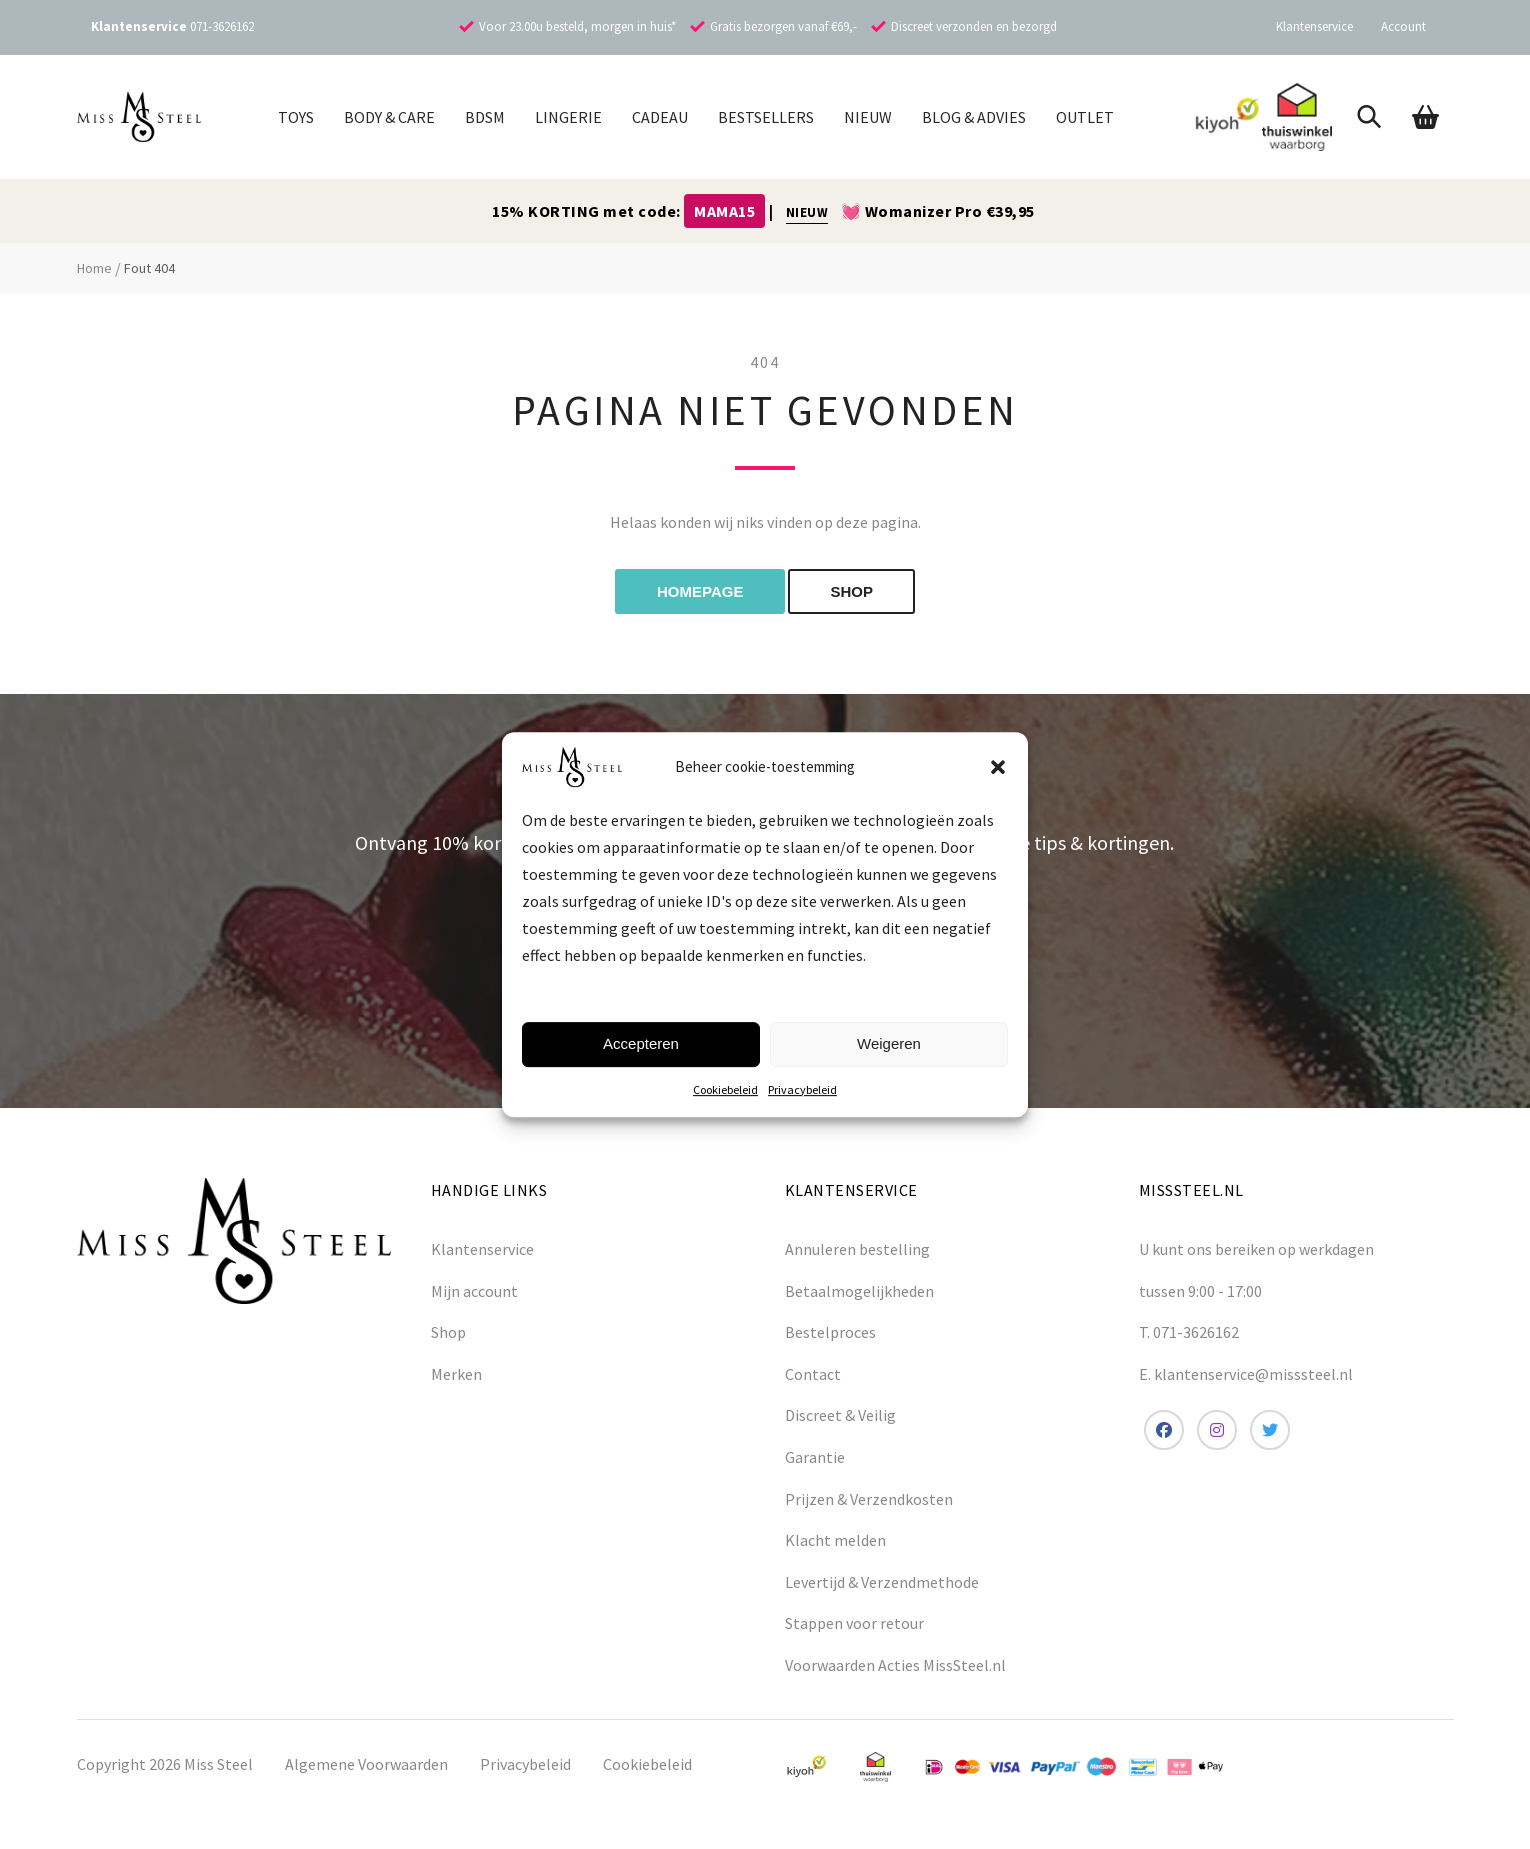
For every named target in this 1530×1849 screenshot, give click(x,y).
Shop (448, 1332)
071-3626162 (222, 26)
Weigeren (889, 1043)
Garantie (815, 1457)
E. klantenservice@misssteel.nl (1246, 1374)
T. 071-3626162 (1189, 1332)
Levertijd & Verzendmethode (882, 1582)
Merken (456, 1374)
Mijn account (474, 1291)
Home (94, 268)
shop (851, 591)
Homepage (700, 591)
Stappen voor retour (854, 1623)
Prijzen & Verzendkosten (869, 1499)
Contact (813, 1374)
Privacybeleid (802, 1089)
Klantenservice (1314, 26)
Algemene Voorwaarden (366, 1764)
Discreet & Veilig (840, 1415)
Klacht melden (835, 1540)
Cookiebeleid (725, 1089)
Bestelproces (830, 1332)
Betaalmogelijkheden (859, 1291)
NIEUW (807, 212)
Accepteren (641, 1043)
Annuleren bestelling (857, 1249)
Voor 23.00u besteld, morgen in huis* (577, 26)
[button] (998, 767)
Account (1403, 26)
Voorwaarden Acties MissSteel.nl (895, 1665)
